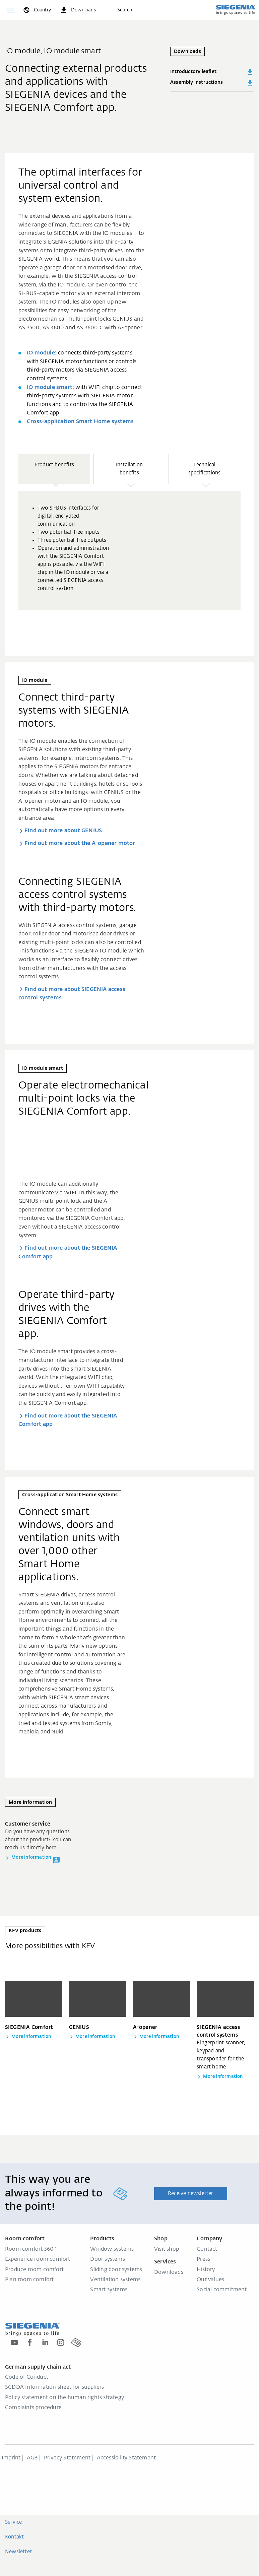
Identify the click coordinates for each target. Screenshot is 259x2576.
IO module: (42, 353)
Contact (207, 2249)
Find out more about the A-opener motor (79, 843)
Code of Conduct (26, 2377)
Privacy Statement (67, 2458)
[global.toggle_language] (36, 10)
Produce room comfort (34, 2269)
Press (203, 2259)
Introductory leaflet (212, 72)
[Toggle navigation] (10, 10)
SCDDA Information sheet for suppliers (54, 2387)
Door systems (107, 2259)
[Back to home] (235, 9)
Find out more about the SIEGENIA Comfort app (67, 1253)
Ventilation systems (115, 2280)
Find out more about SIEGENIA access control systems (71, 994)
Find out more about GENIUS (63, 831)
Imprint (11, 2458)
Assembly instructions (212, 83)
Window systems (112, 2249)
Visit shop (166, 2249)
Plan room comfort (29, 2280)
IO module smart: (50, 387)
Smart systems (108, 2290)
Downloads (168, 2272)
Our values (210, 2280)
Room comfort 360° (30, 2249)
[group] (129, 550)
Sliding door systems (116, 2269)
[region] (129, 548)
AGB (32, 2458)
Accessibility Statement (126, 2458)
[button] (54, 469)
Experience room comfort (37, 2259)
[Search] (118, 10)
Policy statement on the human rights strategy (64, 2397)
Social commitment (222, 2290)
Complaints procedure (33, 2407)
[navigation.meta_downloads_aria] (77, 10)
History (206, 2269)
